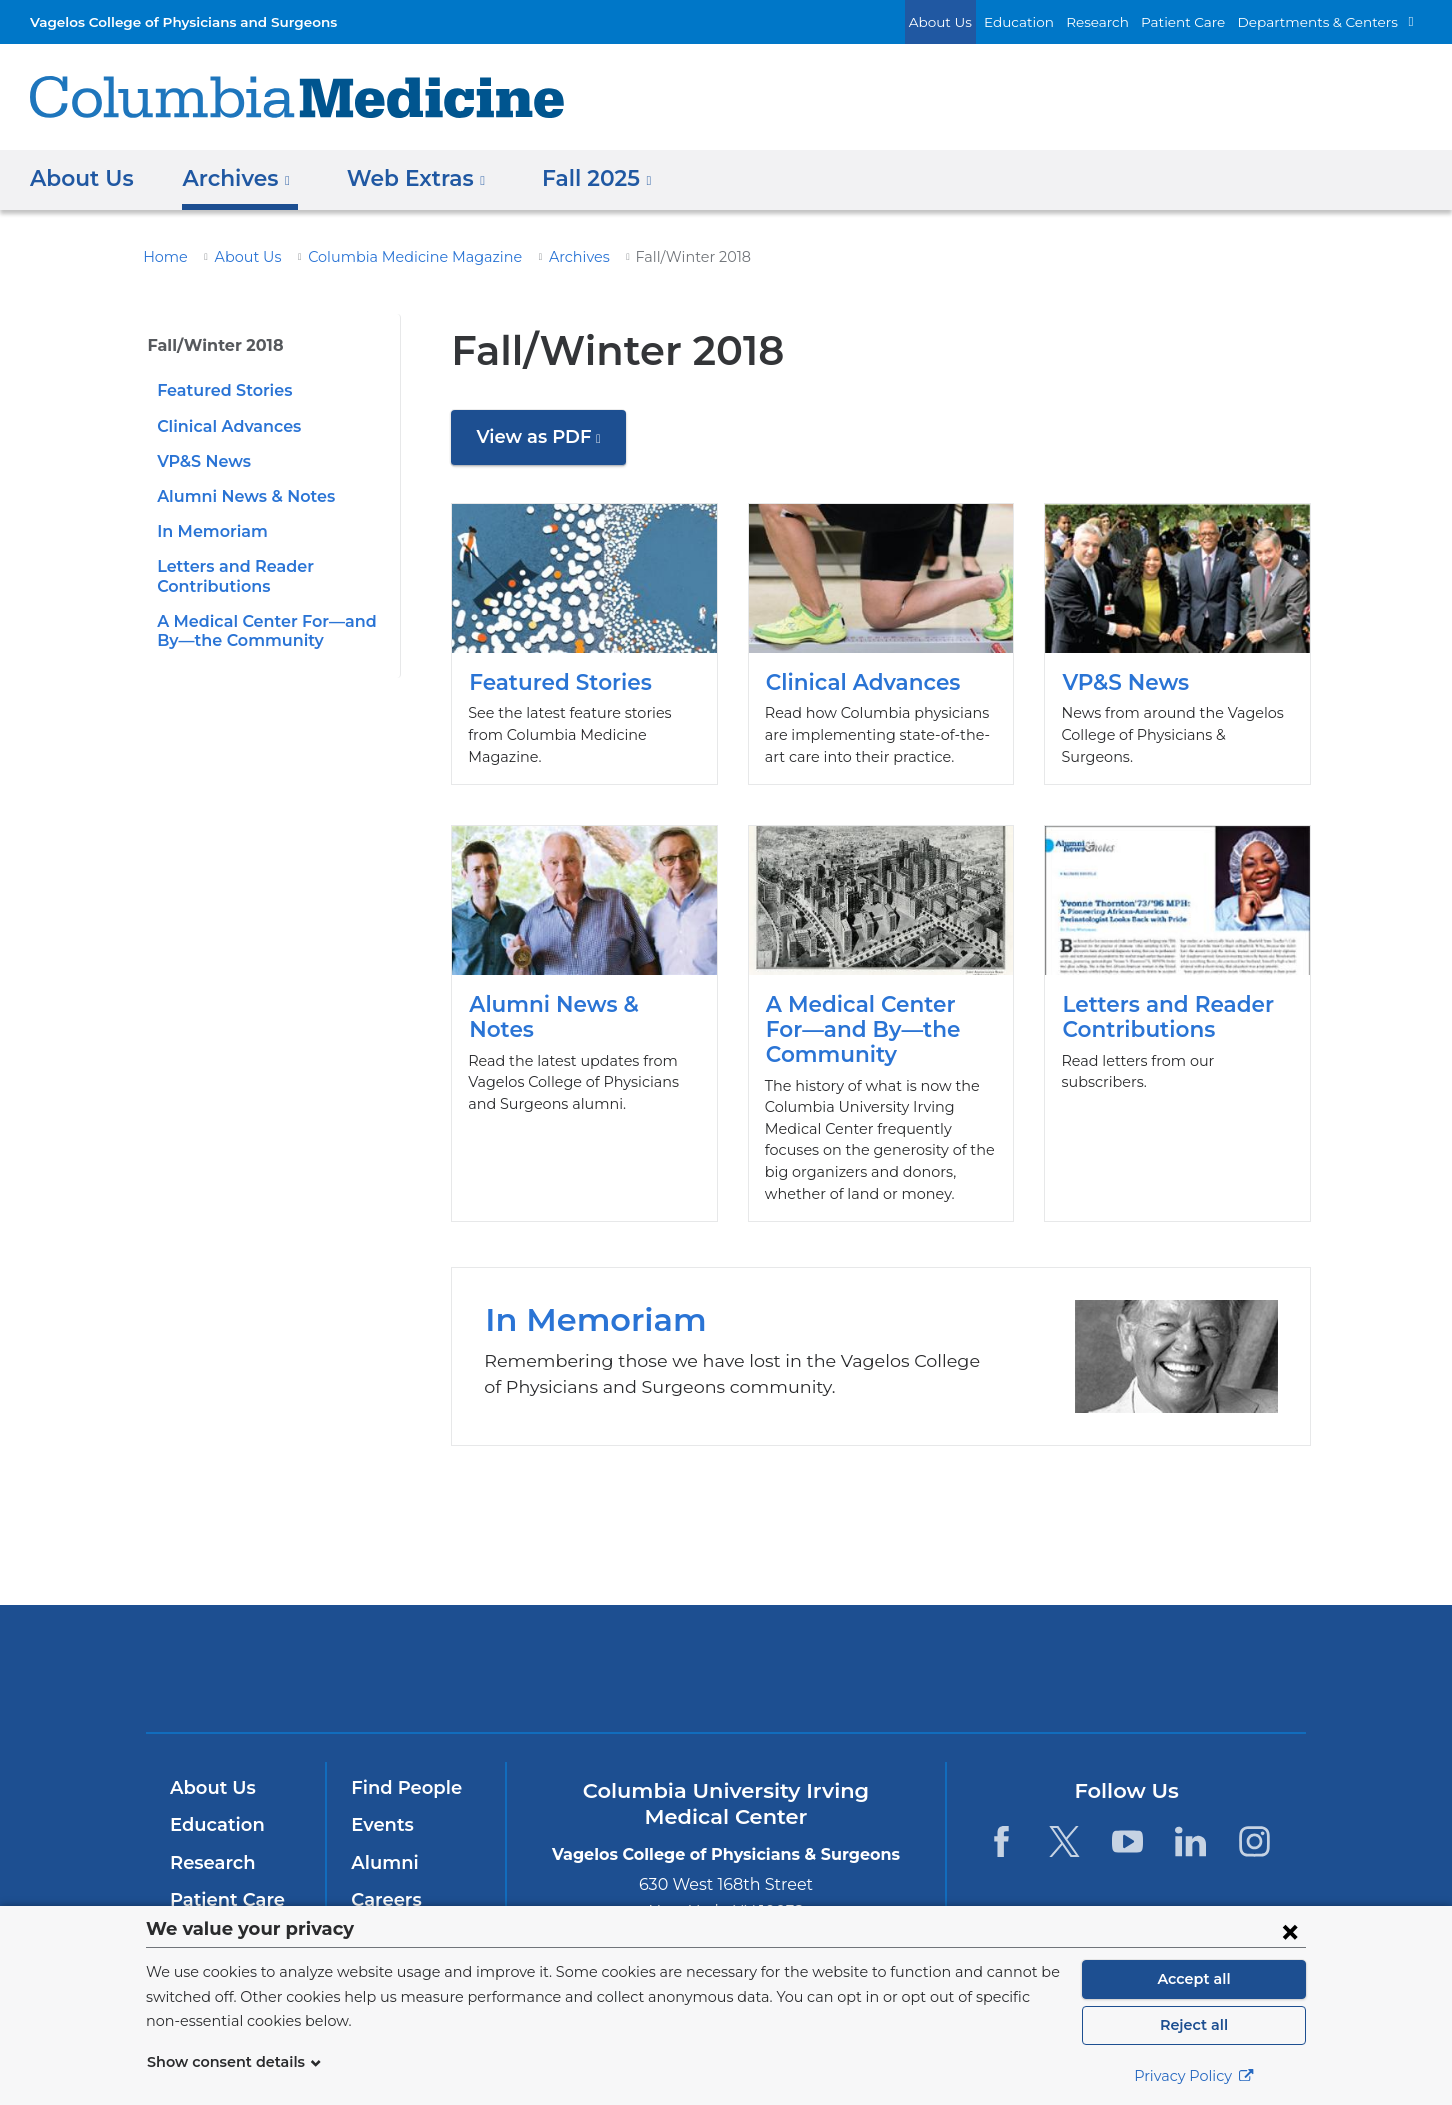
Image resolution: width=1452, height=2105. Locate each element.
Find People (402, 1788)
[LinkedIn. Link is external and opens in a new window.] (1191, 1841)
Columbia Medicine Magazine (388, 257)
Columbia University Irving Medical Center (454, 1667)
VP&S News (202, 461)
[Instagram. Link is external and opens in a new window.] (1254, 1841)
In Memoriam (206, 531)
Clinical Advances (225, 426)
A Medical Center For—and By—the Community (881, 1012)
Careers (384, 1900)
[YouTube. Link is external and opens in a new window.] (1127, 1841)
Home (162, 257)
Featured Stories (220, 390)
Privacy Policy (1194, 2076)
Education (1054, 21)
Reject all (1193, 2025)
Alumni (381, 1863)
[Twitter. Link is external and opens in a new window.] (1064, 1841)
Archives (537, 257)
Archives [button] (231, 178)
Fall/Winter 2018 (209, 345)
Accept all (1194, 1979)
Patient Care (1205, 21)
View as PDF (546, 444)
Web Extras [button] (405, 178)
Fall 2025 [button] (578, 178)
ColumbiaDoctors (1014, 1667)
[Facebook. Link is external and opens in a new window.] (1000, 1841)
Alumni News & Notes (239, 496)
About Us (984, 21)
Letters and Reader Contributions (1177, 1012)
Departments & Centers (1327, 21)
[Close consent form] (1290, 1931)
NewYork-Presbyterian (726, 1681)
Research (1126, 21)
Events (380, 1825)
